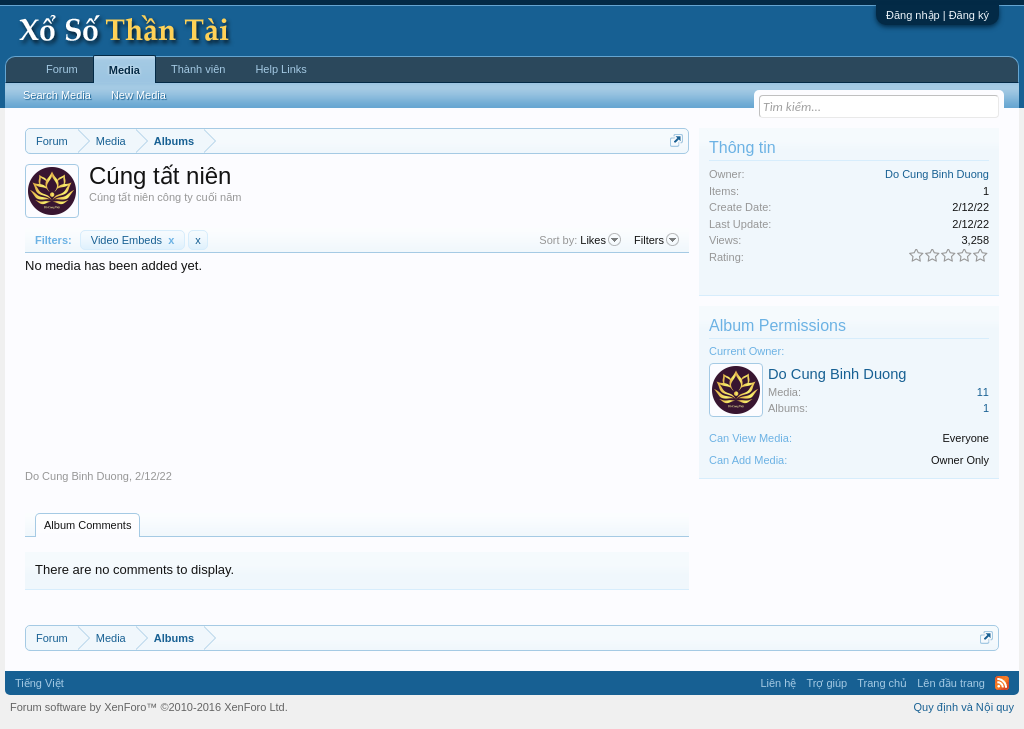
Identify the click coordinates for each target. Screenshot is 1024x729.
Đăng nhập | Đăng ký (937, 15)
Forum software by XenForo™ (149, 707)
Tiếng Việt (39, 683)
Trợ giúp (826, 683)
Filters (656, 240)
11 (983, 392)
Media (124, 70)
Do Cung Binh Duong (77, 476)
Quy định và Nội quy (964, 707)
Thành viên (198, 69)
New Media (138, 95)
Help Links (280, 69)
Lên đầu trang (951, 683)
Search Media (57, 95)
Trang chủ (882, 683)
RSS (1002, 683)
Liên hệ (778, 683)
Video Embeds (133, 240)
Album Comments (87, 525)
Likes (600, 240)
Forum (62, 69)
